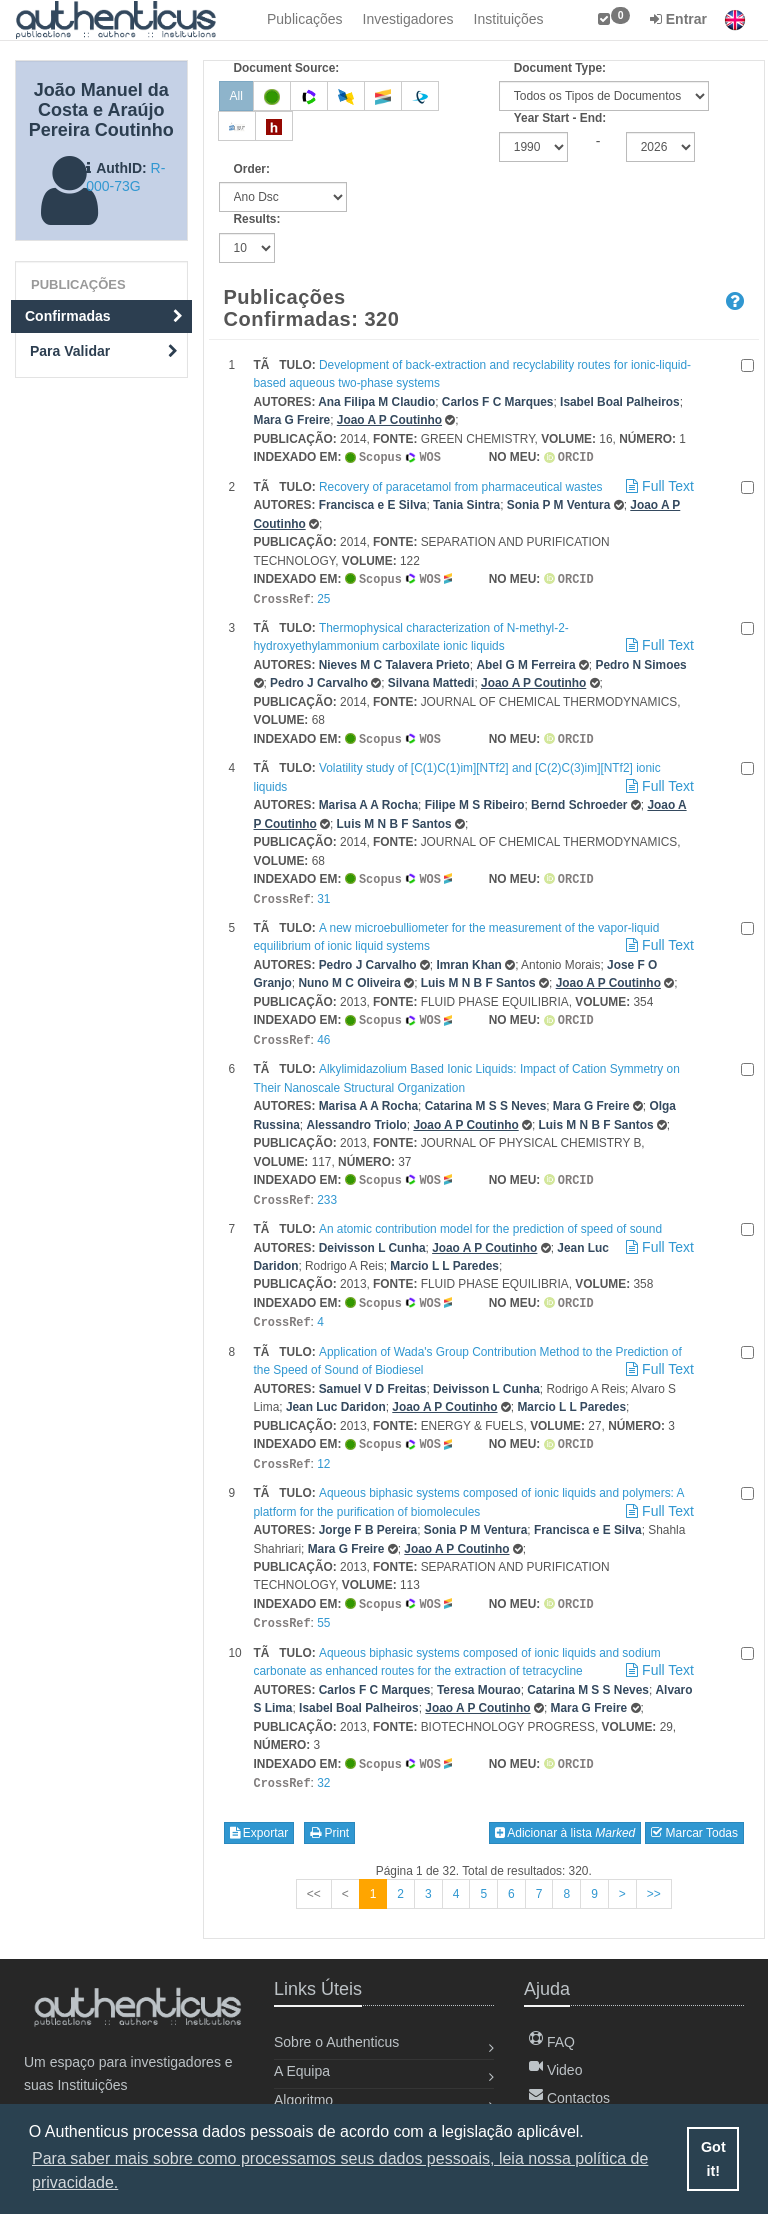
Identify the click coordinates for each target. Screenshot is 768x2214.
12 (323, 1451)
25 (323, 597)
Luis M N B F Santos (394, 820)
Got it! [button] (713, 2159)
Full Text (658, 485)
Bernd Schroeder (579, 801)
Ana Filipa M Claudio (376, 402)
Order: (252, 169)
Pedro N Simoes (640, 662)
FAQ (552, 2042)
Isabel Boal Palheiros (620, 402)
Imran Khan (468, 959)
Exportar (259, 1815)
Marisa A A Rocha (368, 801)
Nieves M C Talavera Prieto (394, 662)
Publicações (305, 19)
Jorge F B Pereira (368, 1516)
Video (555, 2070)
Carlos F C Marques (498, 402)
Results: (257, 219)
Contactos (569, 2098)
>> (654, 1876)
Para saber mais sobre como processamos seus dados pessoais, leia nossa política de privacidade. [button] (340, 2170)
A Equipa (302, 2071)
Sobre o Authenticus (336, 2042)
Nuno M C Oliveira (349, 977)
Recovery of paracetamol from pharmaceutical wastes (461, 486)
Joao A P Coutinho (389, 420)
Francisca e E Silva (373, 504)
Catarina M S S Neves (486, 1098)
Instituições (509, 19)
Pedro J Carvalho (319, 680)
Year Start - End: (560, 118)
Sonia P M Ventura (559, 504)
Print (329, 1815)
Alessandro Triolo (356, 1117)
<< (314, 1876)
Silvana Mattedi (431, 680)
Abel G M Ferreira (525, 662)
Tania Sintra (466, 504)
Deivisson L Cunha (372, 1238)
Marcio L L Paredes (444, 1256)
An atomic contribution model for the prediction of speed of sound (490, 1219)
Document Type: (560, 68)
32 (323, 1766)
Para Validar (104, 351)
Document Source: (287, 68)
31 (323, 894)
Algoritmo (303, 2100)
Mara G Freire (292, 420)
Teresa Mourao (479, 1674)
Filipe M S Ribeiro (475, 801)
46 (323, 1033)
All (236, 96)
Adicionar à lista (565, 1815)
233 (327, 1191)
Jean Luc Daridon (336, 1395)
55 (323, 1608)
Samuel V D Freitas (373, 1377)
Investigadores (408, 19)
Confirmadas (104, 316)
